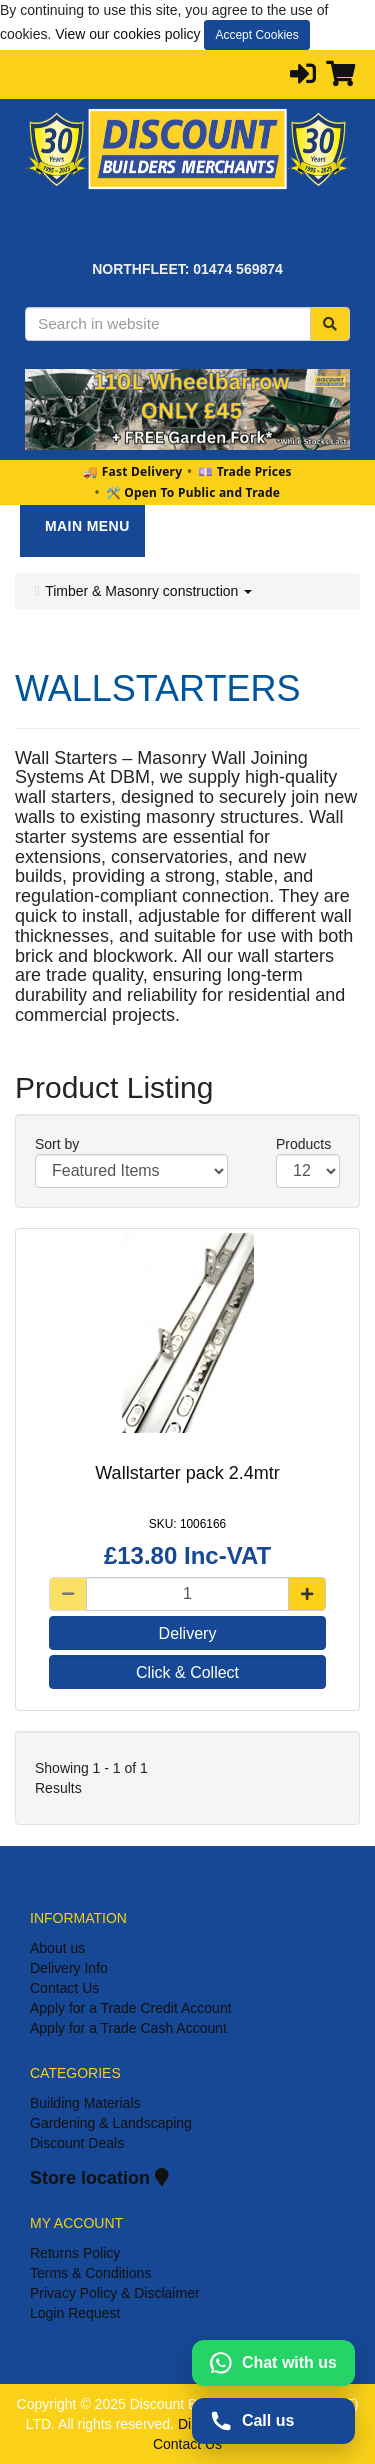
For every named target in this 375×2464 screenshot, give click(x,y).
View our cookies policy (127, 34)
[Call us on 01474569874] (273, 2421)
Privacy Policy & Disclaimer (115, 2293)
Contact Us (64, 1988)
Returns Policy (75, 2253)
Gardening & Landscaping (111, 2123)
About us (57, 1948)
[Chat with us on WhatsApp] (273, 2363)
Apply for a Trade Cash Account (128, 2028)
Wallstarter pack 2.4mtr (187, 1473)
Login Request (75, 2313)
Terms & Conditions (90, 2273)
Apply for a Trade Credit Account (131, 2008)
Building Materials (85, 2103)
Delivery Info (69, 1968)
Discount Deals (77, 2143)
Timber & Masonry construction (148, 591)
